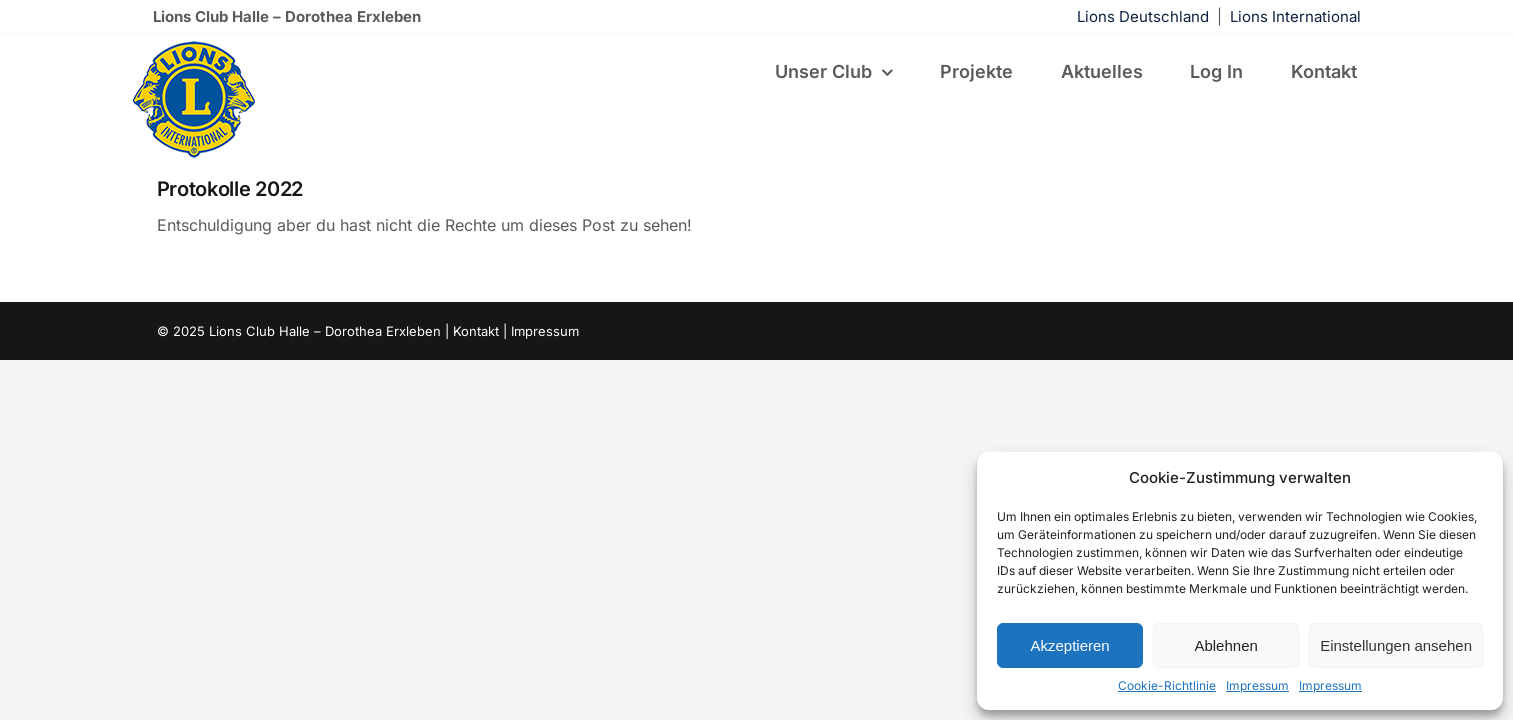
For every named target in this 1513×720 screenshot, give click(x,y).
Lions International (1295, 16)
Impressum (1257, 685)
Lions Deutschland (1143, 16)
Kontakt (476, 331)
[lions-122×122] (194, 47)
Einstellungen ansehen (1396, 645)
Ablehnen (1225, 645)
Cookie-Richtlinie (1167, 685)
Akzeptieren (1069, 645)
